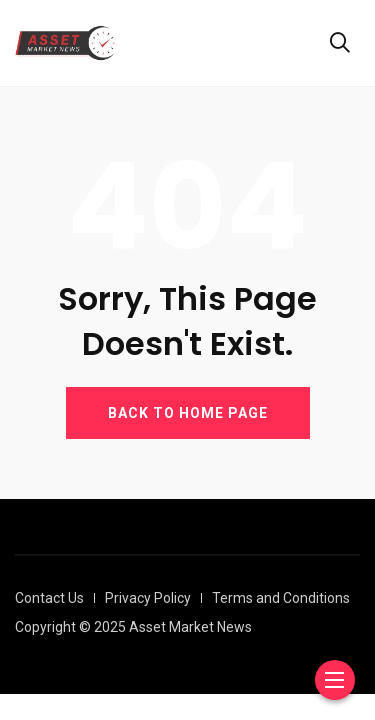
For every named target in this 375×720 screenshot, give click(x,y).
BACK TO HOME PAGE (188, 413)
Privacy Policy (148, 598)
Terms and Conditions (281, 598)
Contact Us (49, 598)
